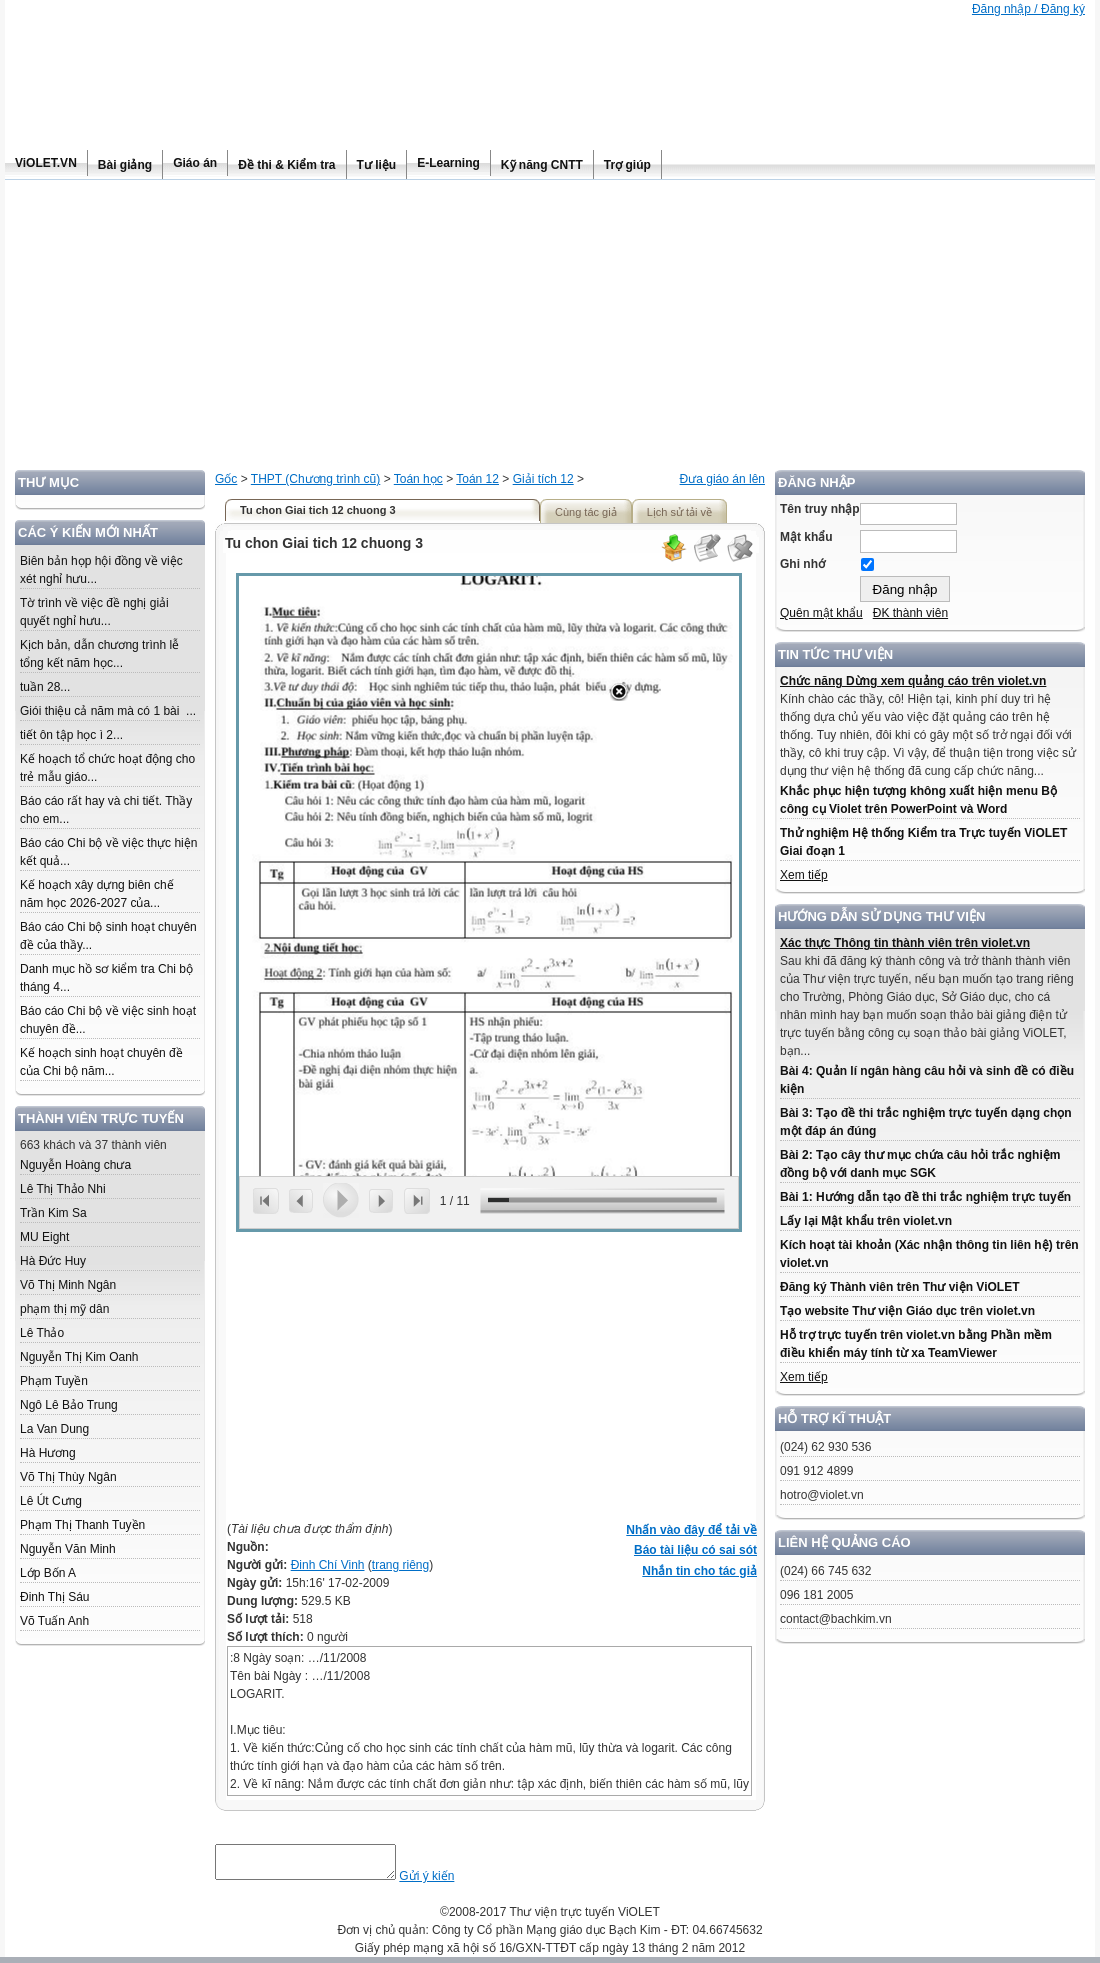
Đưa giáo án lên (722, 479)
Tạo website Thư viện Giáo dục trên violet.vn (907, 1311)
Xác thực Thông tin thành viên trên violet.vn (905, 943)
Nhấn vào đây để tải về (691, 1530)
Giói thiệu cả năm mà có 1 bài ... (108, 711)
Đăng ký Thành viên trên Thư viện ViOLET (899, 1287)
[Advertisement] (550, 330)
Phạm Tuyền (54, 1381)
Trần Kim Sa (53, 1213)
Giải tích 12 (543, 479)
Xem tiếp (804, 875)
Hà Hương (48, 1453)
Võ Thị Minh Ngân (68, 1285)
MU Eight (44, 1237)
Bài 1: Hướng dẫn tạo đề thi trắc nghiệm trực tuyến (925, 1197)
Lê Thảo (42, 1333)
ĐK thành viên (910, 613)
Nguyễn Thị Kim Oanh (79, 1357)
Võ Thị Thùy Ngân (68, 1477)
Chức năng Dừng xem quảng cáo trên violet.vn (913, 681)
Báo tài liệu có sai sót (695, 1550)
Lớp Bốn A (48, 1573)
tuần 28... (45, 687)
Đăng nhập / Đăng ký (1028, 9)
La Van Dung (54, 1429)
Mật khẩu (806, 537)
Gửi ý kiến (446, 1882)
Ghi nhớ (802, 564)
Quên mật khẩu (821, 613)
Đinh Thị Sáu (55, 1597)
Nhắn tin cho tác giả (699, 1571)
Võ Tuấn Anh (54, 1621)
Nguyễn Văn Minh (68, 1549)
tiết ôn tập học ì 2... (71, 735)
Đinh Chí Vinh (328, 1565)
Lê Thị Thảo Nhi (63, 1189)
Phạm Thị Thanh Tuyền (82, 1525)
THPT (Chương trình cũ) (315, 479)
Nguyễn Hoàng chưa (75, 1165)
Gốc (226, 479)
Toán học (418, 479)
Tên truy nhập (820, 509)
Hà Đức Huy (53, 1261)
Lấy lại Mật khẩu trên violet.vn (866, 1221)
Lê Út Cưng (51, 1501)
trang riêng (400, 1565)
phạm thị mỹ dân (64, 1309)
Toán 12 (477, 479)
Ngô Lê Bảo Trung (69, 1405)
